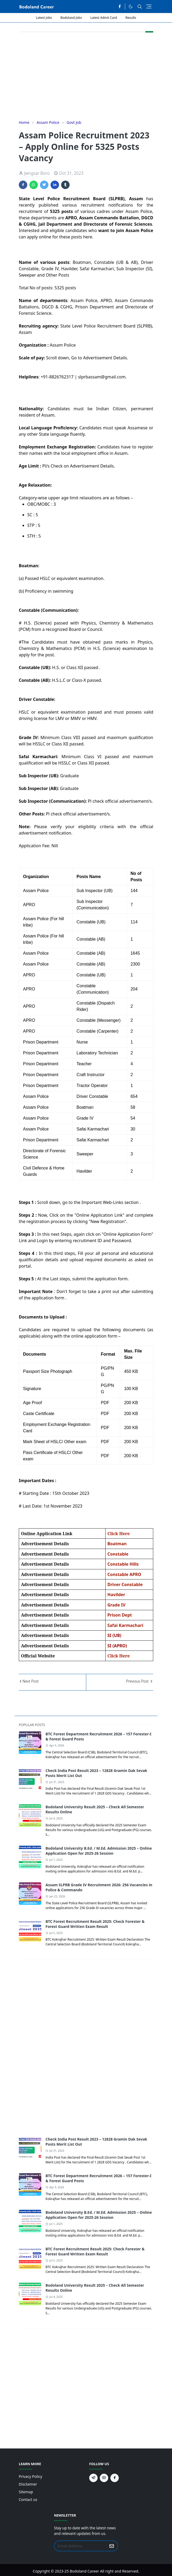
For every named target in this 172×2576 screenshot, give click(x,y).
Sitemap (26, 2491)
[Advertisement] (86, 76)
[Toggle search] (139, 6)
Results (130, 17)
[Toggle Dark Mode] (130, 6)
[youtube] (104, 2478)
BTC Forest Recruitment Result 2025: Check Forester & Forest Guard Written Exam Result (95, 1924)
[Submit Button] (111, 2546)
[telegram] (93, 2478)
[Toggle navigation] (148, 6)
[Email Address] (80, 2546)
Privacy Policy (30, 2476)
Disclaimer (28, 2484)
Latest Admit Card (103, 17)
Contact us (28, 2499)
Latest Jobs (44, 17)
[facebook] (119, 6)
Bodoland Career (84, 2571)
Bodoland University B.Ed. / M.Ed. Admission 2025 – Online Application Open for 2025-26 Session (99, 1851)
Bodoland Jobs (71, 17)
